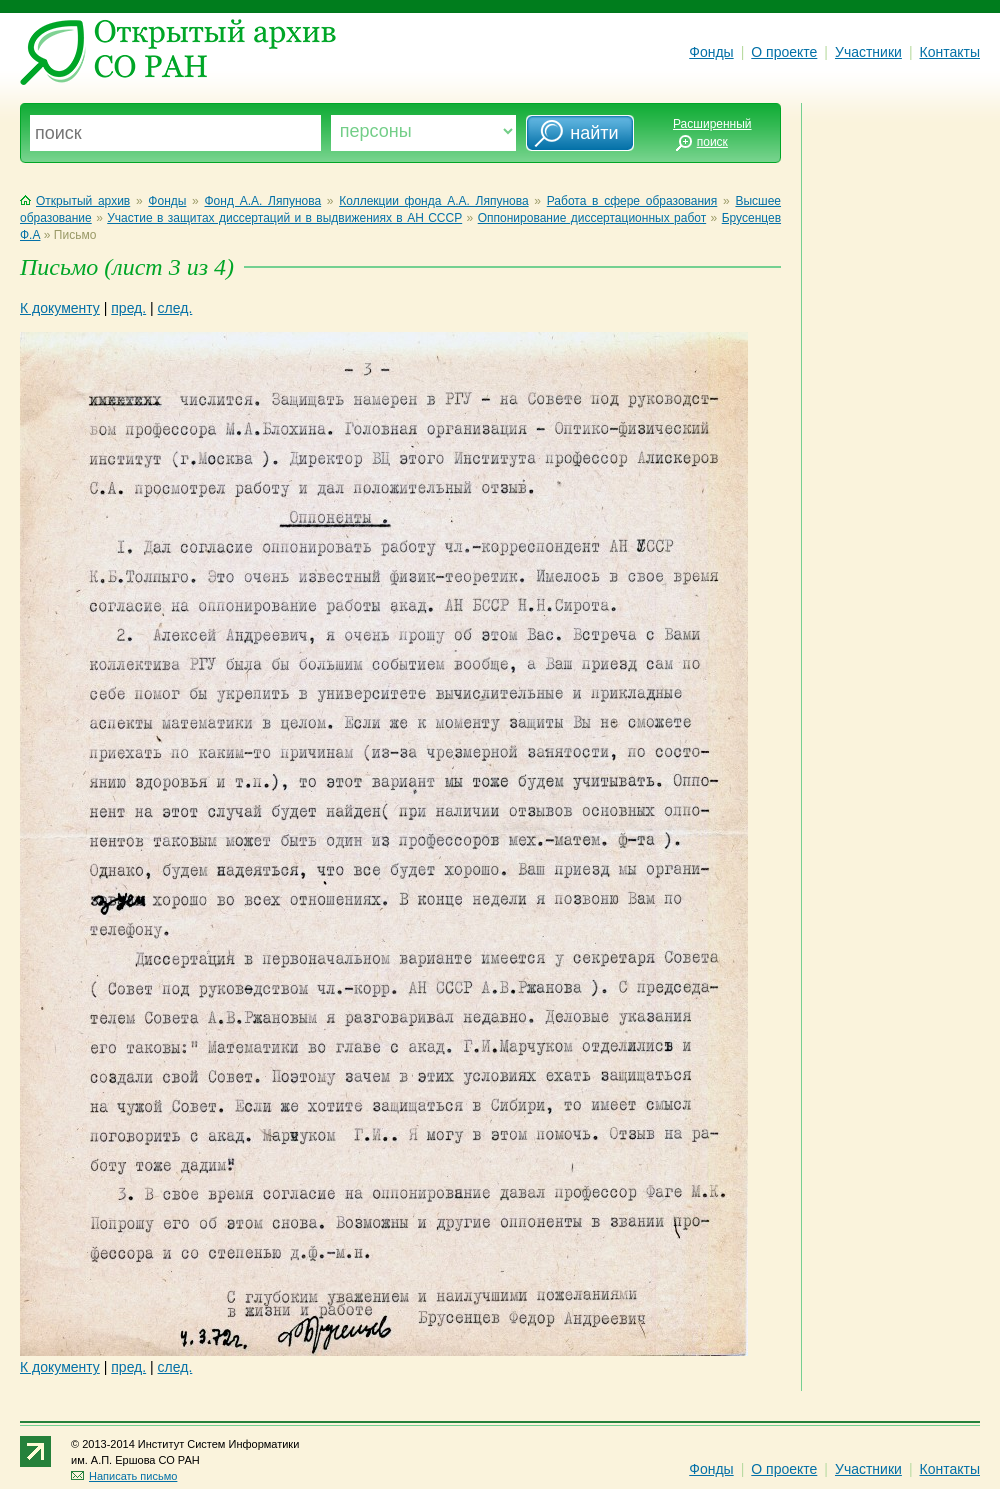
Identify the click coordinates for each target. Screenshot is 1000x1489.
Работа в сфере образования (632, 201)
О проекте (784, 52)
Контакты (950, 52)
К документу (60, 308)
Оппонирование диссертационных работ (592, 218)
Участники (868, 52)
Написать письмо (124, 1476)
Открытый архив (75, 201)
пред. (128, 308)
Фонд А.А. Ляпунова (263, 201)
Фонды (711, 52)
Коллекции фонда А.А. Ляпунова (433, 201)
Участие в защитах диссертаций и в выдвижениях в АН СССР (284, 218)
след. (175, 308)
